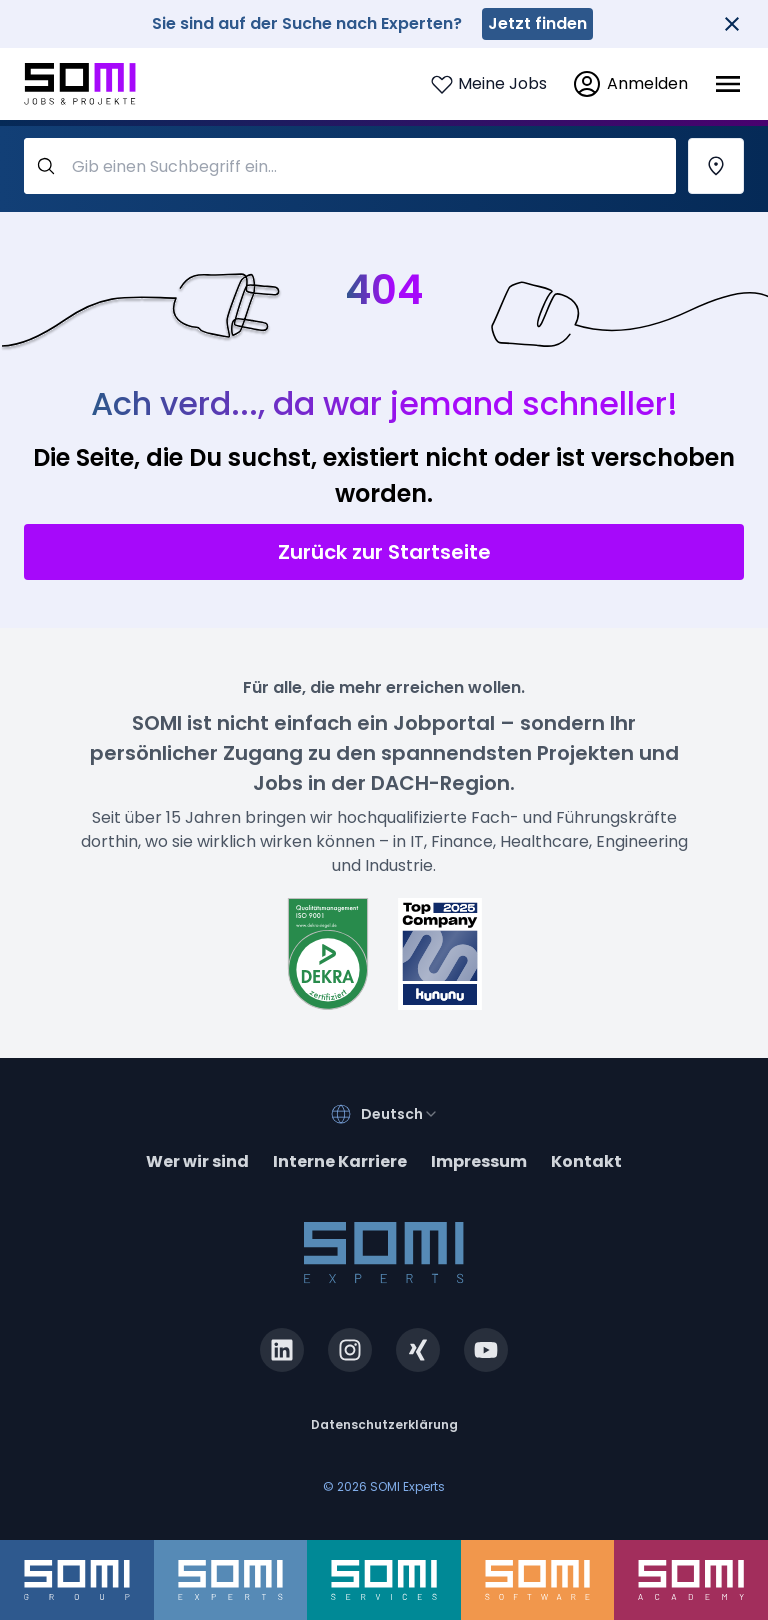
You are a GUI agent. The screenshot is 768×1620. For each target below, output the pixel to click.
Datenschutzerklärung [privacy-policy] (384, 1424)
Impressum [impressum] (479, 1161)
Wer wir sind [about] (197, 1161)
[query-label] (350, 166)
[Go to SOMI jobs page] (80, 84)
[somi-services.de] (384, 1580)
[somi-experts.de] (231, 1580)
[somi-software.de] (538, 1580)
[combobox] (400, 1114)
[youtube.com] (486, 1350)
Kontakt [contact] (586, 1161)
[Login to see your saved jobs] (488, 84)
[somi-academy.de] (691, 1580)
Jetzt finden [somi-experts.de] (537, 23)
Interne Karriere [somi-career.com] (340, 1161)
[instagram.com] (350, 1350)
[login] (629, 84)
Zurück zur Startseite (384, 552)
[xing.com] (418, 1350)
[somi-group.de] (77, 1580)
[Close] (732, 24)
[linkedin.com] (282, 1350)
